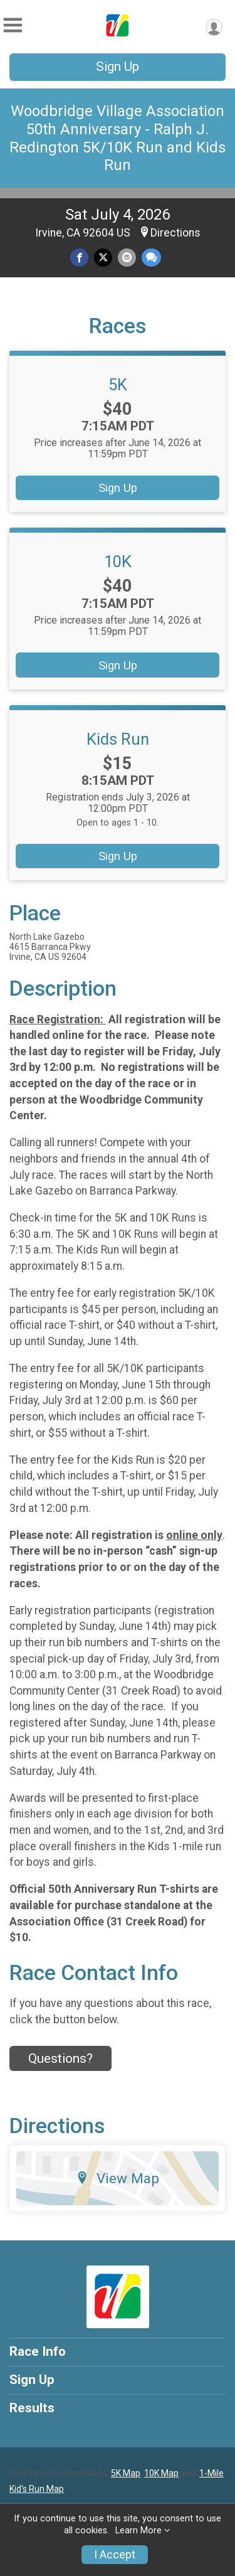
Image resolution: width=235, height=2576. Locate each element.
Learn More (138, 2530)
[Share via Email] (127, 257)
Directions (175, 232)
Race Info (37, 2351)
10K (118, 561)
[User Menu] (214, 27)
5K (117, 384)
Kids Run (117, 739)
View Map (117, 2178)
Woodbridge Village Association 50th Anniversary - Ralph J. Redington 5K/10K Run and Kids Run (117, 138)
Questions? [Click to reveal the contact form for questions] (60, 2058)
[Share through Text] (151, 257)
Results (32, 2407)
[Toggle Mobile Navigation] (12, 25)
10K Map (161, 2473)
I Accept (114, 2554)
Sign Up (117, 66)
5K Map (125, 2473)
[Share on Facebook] (79, 257)
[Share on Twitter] (103, 257)
